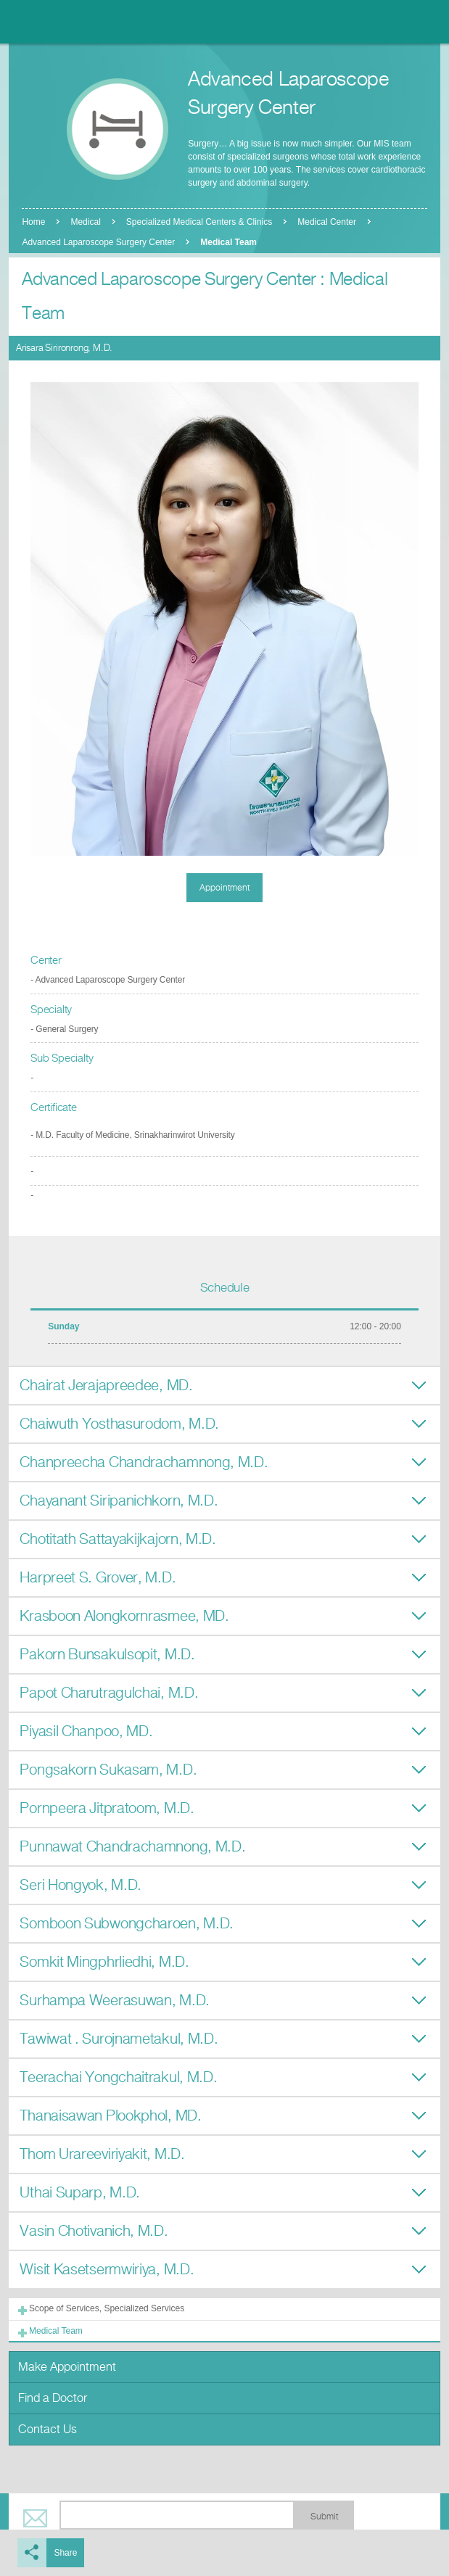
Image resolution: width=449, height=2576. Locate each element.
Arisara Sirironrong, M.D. (64, 347)
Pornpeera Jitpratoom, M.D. (107, 1808)
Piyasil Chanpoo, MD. (86, 1731)
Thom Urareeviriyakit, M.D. (102, 2154)
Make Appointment (67, 2367)
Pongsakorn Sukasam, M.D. (108, 1770)
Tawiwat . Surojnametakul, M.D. (119, 2039)
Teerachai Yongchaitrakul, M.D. (118, 2077)
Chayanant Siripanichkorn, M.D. (119, 1501)
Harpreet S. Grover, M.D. (98, 1578)
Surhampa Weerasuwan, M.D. (115, 2000)
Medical (85, 222)
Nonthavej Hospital (51, 22)
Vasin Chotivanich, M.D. (94, 2231)
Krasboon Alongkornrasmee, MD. (124, 1616)
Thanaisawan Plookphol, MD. (110, 2116)
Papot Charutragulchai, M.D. (109, 1693)
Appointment (224, 887)
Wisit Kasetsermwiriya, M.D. (107, 2270)
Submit (324, 2516)
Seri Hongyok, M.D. (80, 1885)
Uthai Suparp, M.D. (80, 2193)
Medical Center (326, 222)
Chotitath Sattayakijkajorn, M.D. (117, 1539)
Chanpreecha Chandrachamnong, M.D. (144, 1462)
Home (33, 222)
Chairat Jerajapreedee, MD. (106, 1386)
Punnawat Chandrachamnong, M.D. (132, 1847)
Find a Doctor (52, 2398)
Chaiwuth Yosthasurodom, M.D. (119, 1424)
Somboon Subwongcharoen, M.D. (127, 1924)
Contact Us (47, 2429)
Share (65, 2553)
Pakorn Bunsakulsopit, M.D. (107, 1655)
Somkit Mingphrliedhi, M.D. (104, 1962)
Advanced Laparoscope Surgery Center (98, 242)
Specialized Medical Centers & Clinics (199, 222)
